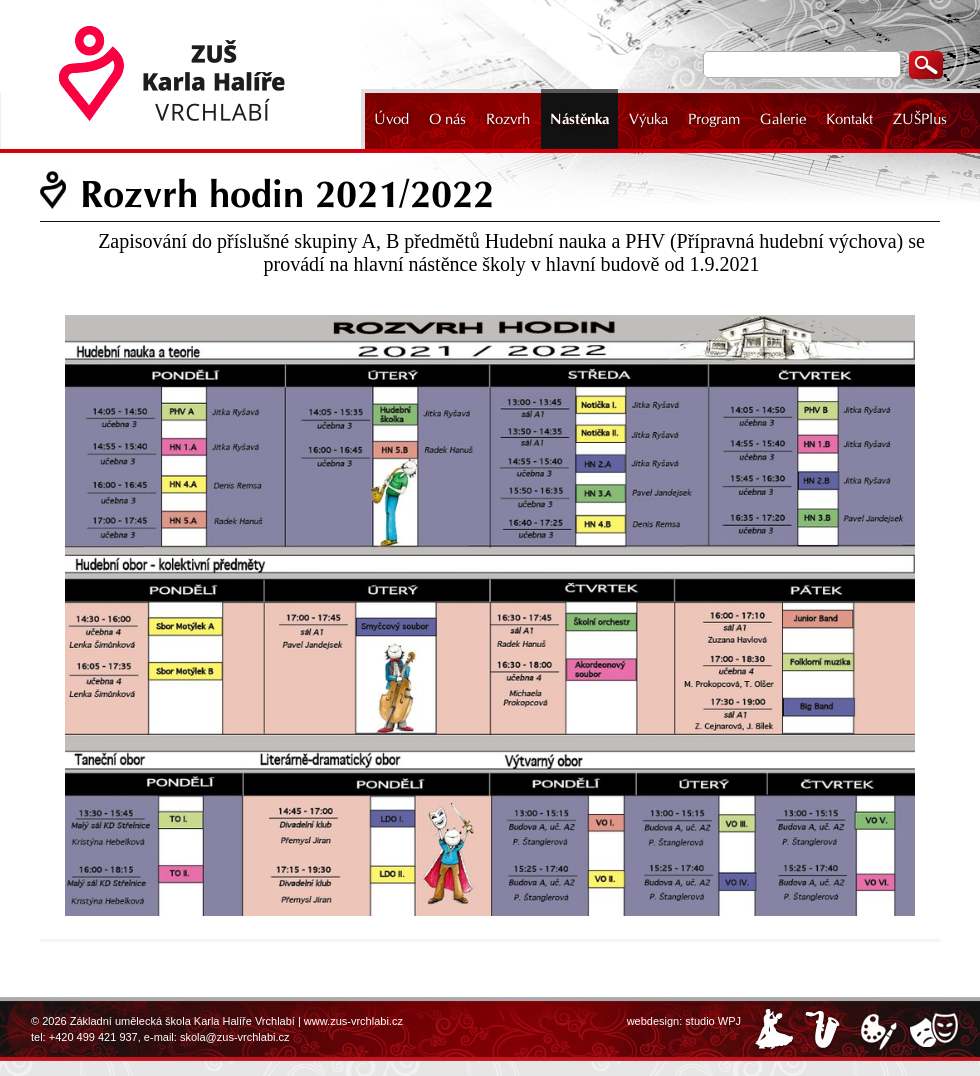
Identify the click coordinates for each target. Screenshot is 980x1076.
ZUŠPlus (920, 119)
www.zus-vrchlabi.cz (353, 1021)
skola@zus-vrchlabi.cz (235, 1037)
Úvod (391, 119)
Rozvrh (508, 119)
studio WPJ (713, 1021)
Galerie (783, 119)
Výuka (648, 119)
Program (714, 119)
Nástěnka (579, 119)
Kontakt (849, 119)
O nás (447, 119)
